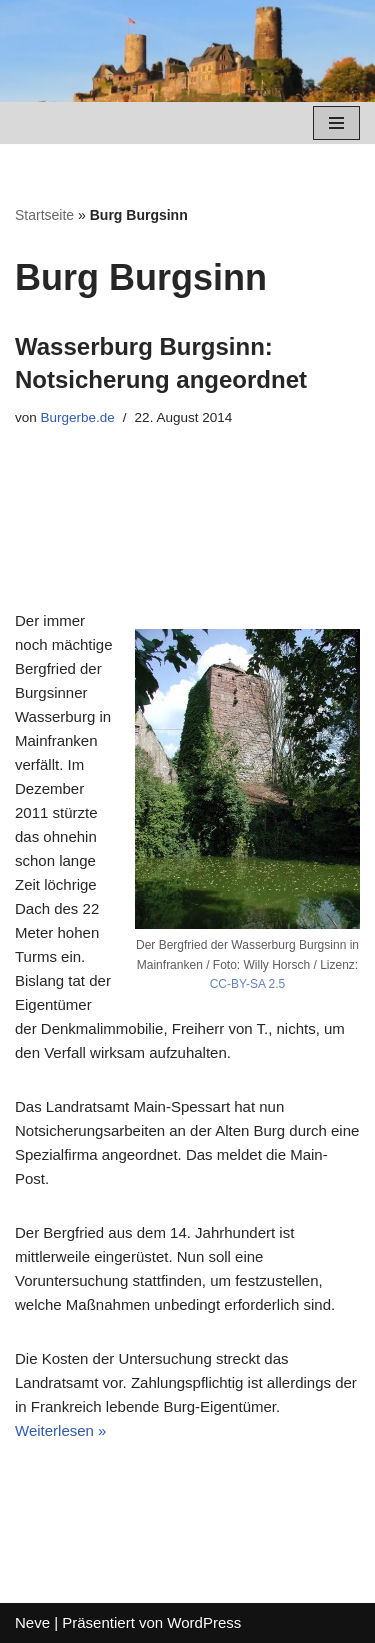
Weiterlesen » (60, 1430)
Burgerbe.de (78, 417)
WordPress (204, 1622)
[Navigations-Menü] (336, 123)
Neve (32, 1622)
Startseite (44, 215)
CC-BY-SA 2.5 (248, 984)
